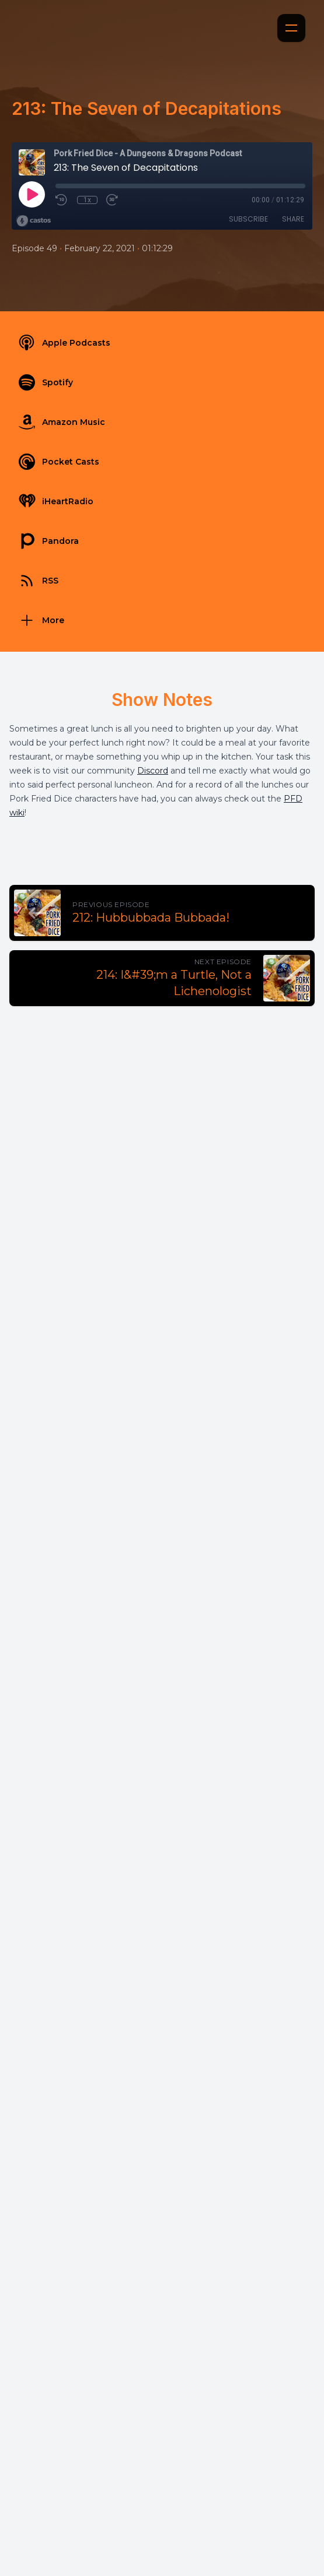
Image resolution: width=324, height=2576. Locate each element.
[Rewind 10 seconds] (61, 200)
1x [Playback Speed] (87, 200)
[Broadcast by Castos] (33, 221)
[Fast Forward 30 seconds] (112, 200)
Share (293, 219)
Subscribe (248, 219)
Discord (152, 770)
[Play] (31, 194)
